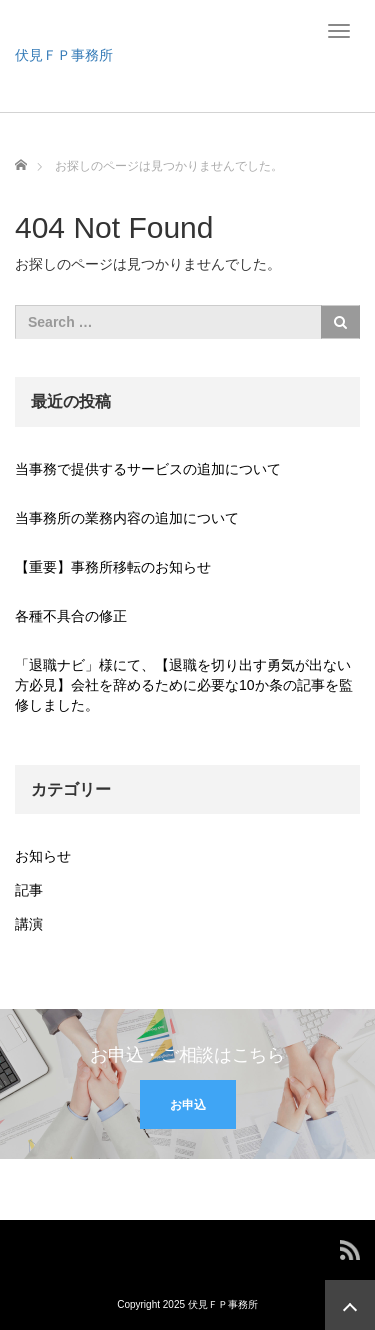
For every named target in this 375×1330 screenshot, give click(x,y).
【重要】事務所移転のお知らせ (113, 567)
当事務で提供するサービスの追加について (148, 469)
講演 (29, 924)
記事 (29, 890)
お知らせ (43, 856)
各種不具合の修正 (71, 616)
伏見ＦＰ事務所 (64, 55)
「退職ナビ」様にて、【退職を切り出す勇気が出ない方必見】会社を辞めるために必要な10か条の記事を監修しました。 (184, 685)
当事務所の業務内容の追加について (127, 518)
